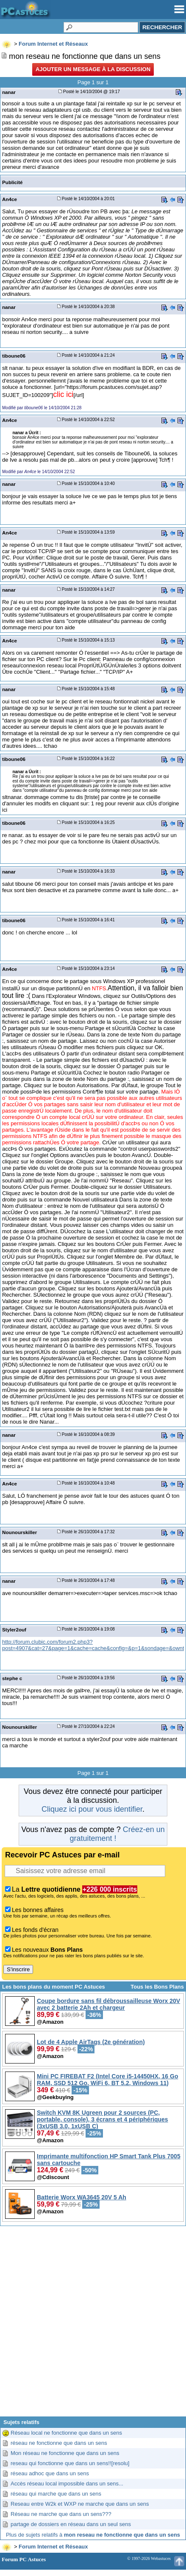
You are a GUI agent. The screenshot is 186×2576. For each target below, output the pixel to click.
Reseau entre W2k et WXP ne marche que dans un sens (80, 2504)
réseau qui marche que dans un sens (56, 2494)
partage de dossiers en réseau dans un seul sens (71, 2524)
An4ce (9, 199)
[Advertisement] (93, 2324)
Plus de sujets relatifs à (93, 2535)
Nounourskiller (19, 1532)
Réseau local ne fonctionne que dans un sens (66, 2433)
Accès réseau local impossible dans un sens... (67, 2483)
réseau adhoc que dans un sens (50, 2473)
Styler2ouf (14, 1629)
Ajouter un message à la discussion (93, 69)
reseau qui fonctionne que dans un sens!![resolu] (70, 2463)
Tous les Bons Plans (157, 1987)
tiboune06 (13, 355)
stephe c (12, 1678)
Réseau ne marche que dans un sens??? (61, 2514)
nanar (9, 92)
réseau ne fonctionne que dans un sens (59, 2443)
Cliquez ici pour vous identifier (92, 1809)
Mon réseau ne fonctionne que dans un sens (65, 2453)
